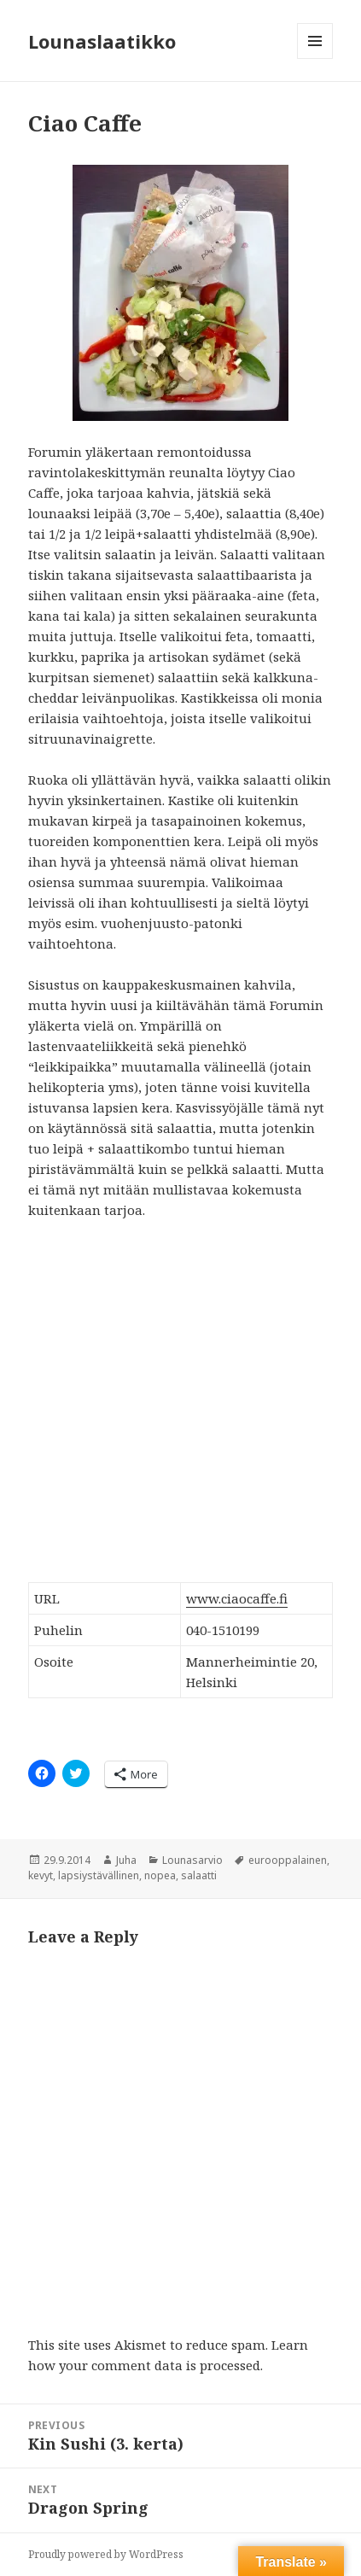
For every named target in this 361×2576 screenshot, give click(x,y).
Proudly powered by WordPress (105, 2554)
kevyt (40, 1875)
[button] (180, 293)
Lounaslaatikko (102, 41)
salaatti (199, 1875)
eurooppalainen (287, 1860)
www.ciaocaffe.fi (237, 1598)
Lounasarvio (192, 1860)
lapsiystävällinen (98, 1875)
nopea (160, 1875)
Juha (126, 1860)
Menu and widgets (315, 58)
